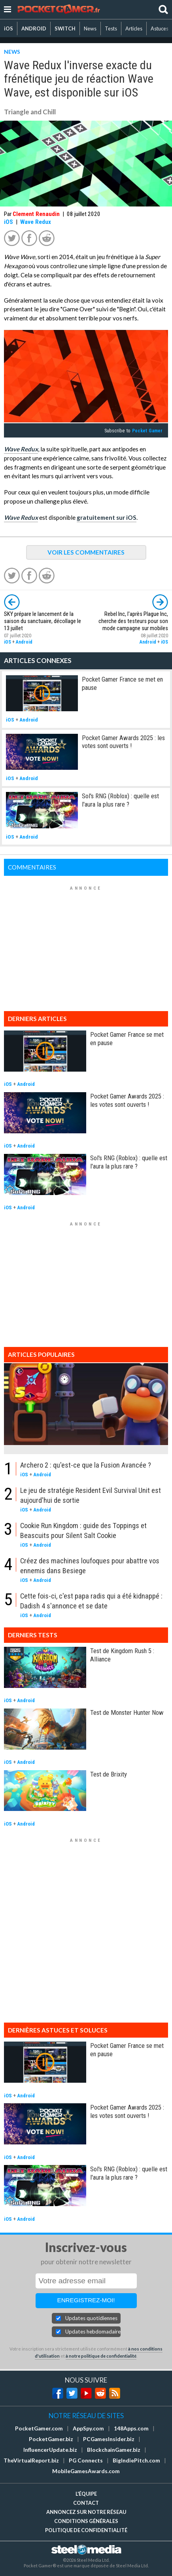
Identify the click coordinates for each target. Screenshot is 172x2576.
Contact (86, 2503)
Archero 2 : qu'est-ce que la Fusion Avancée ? (85, 1465)
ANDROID (33, 28)
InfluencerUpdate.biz (50, 2450)
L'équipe (86, 2494)
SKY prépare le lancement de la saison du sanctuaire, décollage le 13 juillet (42, 621)
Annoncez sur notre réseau (86, 2512)
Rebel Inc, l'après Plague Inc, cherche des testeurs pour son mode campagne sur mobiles (133, 621)
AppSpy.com (88, 2428)
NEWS (12, 51)
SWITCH (65, 28)
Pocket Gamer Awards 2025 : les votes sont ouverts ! (123, 742)
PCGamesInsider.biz (108, 2439)
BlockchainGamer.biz (113, 2450)
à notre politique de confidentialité (101, 2355)
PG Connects (86, 2460)
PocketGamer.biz (51, 2439)
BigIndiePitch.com (136, 2460)
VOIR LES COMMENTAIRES (86, 552)
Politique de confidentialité (86, 2530)
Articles (133, 28)
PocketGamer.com (39, 2428)
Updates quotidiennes (91, 2318)
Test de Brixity (108, 1774)
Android (24, 642)
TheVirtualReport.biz (31, 2460)
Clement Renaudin (36, 214)
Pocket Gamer (147, 431)
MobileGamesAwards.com (86, 2471)
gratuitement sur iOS (106, 517)
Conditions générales (86, 2521)
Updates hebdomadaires (93, 2331)
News (90, 28)
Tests (111, 28)
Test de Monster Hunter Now (127, 1712)
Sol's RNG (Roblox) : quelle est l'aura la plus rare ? (120, 800)
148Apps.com (131, 2428)
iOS (8, 28)
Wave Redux (35, 221)
